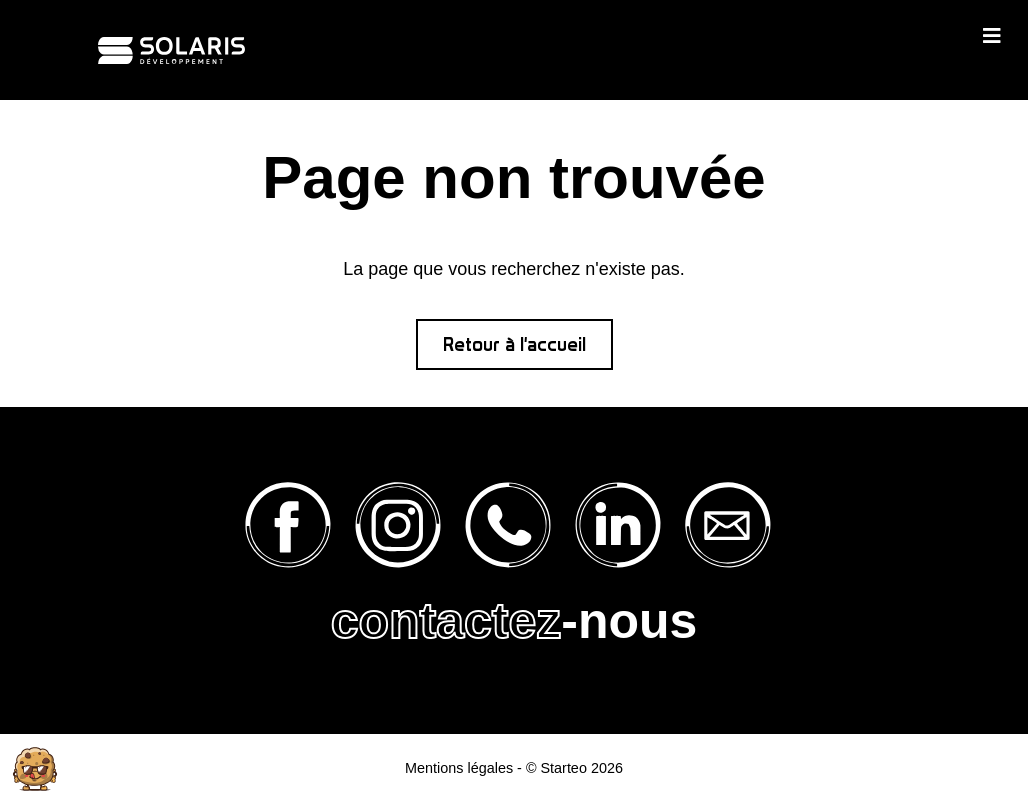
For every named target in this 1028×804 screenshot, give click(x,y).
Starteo (563, 768)
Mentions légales (459, 768)
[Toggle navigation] (992, 35)
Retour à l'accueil (514, 344)
